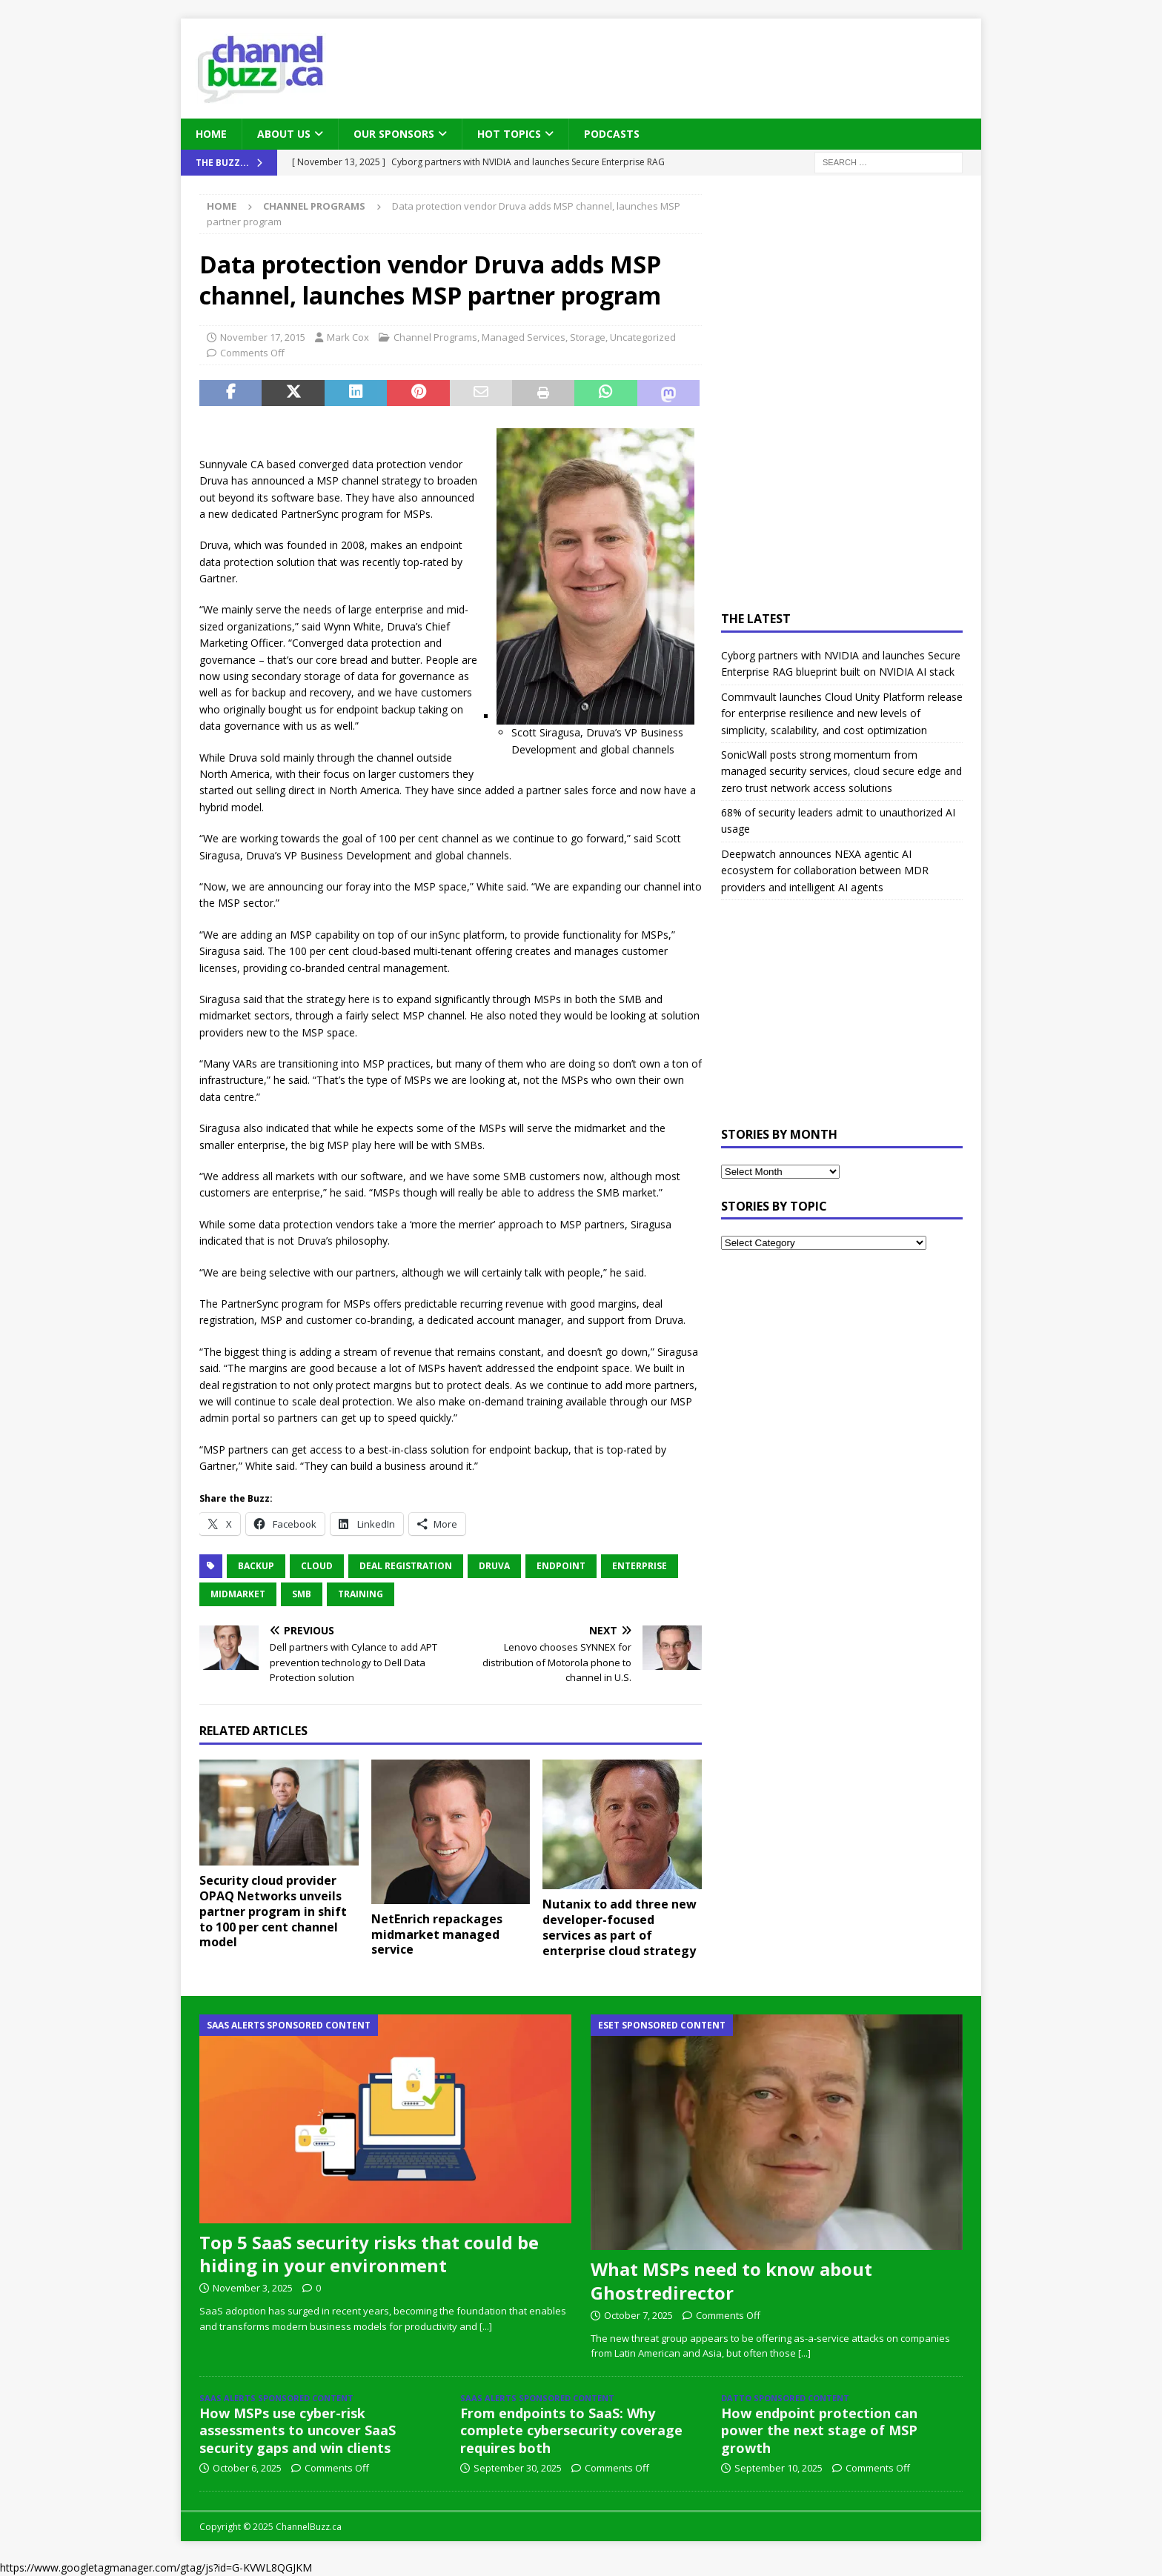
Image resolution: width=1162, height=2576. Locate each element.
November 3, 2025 (253, 2287)
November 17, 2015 (262, 337)
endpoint (561, 1566)
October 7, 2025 (638, 2315)
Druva (494, 1566)
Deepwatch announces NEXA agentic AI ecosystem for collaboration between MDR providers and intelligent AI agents (825, 870)
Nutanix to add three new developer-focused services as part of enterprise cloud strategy (619, 1927)
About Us (284, 134)
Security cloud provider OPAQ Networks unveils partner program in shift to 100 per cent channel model (273, 1911)
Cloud (317, 1566)
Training (360, 1594)
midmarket (237, 1594)
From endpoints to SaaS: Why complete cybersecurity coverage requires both (571, 2430)
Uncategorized (643, 337)
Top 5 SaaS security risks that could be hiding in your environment (369, 2253)
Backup (256, 1566)
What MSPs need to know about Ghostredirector (731, 2280)
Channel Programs (435, 337)
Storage (587, 337)
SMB (301, 1594)
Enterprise (639, 1566)
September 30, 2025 (518, 2468)
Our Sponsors (393, 134)
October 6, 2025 (247, 2468)
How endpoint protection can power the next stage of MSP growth (819, 2430)
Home (211, 134)
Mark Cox (348, 337)
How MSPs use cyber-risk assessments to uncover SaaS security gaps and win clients (297, 2430)
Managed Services (523, 337)
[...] (485, 2326)
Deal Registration (405, 1566)
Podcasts (612, 134)
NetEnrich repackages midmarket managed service (436, 1934)
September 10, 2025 (778, 2468)
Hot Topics (509, 134)
